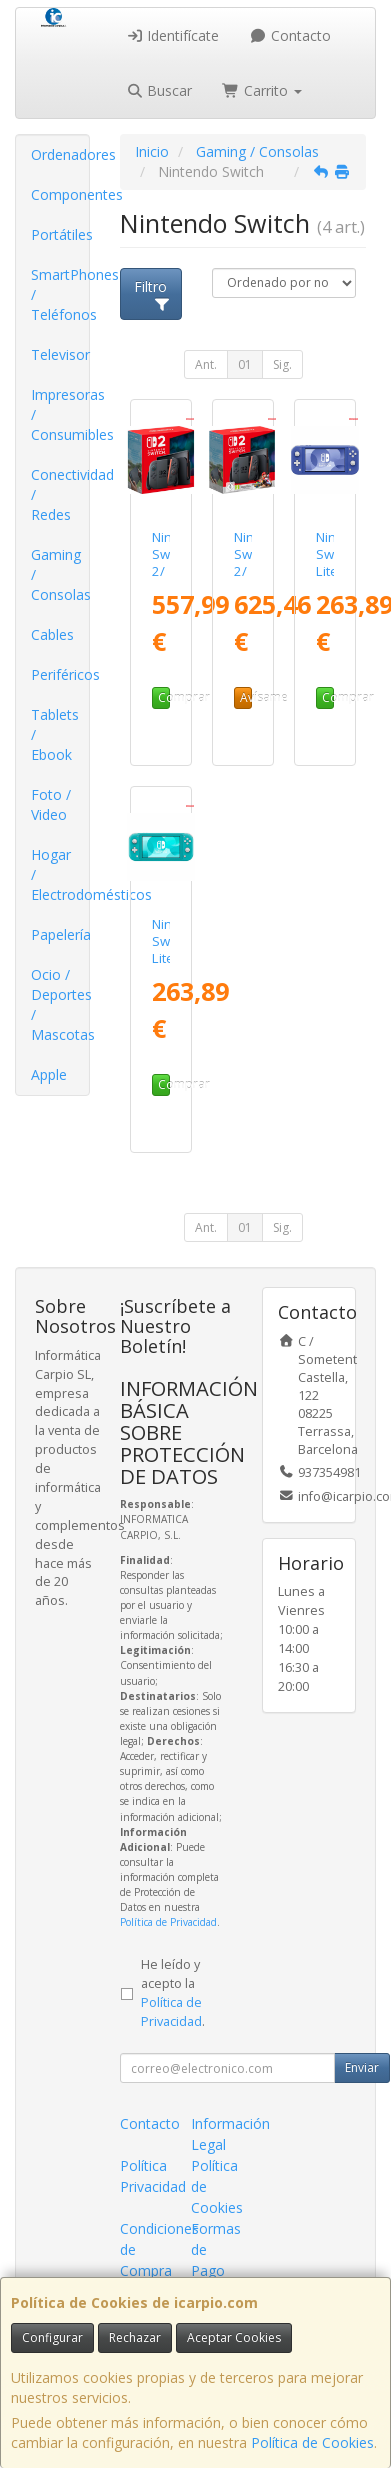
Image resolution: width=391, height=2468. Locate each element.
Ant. (206, 364)
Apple (49, 1074)
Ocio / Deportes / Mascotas (60, 1004)
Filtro (152, 294)
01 (245, 364)
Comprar (164, 697)
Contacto (290, 35)
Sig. (282, 364)
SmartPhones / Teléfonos (60, 294)
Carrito (262, 90)
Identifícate (173, 35)
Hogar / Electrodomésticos (60, 874)
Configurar (52, 2337)
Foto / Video (51, 804)
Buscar (159, 90)
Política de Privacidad (168, 1922)
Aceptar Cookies (234, 2337)
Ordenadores (60, 154)
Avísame (246, 697)
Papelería (60, 934)
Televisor (60, 354)
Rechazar (135, 2337)
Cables (52, 634)
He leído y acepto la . (173, 1993)
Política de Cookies (312, 2442)
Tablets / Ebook (55, 734)
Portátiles (60, 234)
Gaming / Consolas (60, 574)
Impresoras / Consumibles (60, 414)
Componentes (60, 194)
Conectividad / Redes (60, 494)
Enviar (362, 2067)
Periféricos (60, 674)
